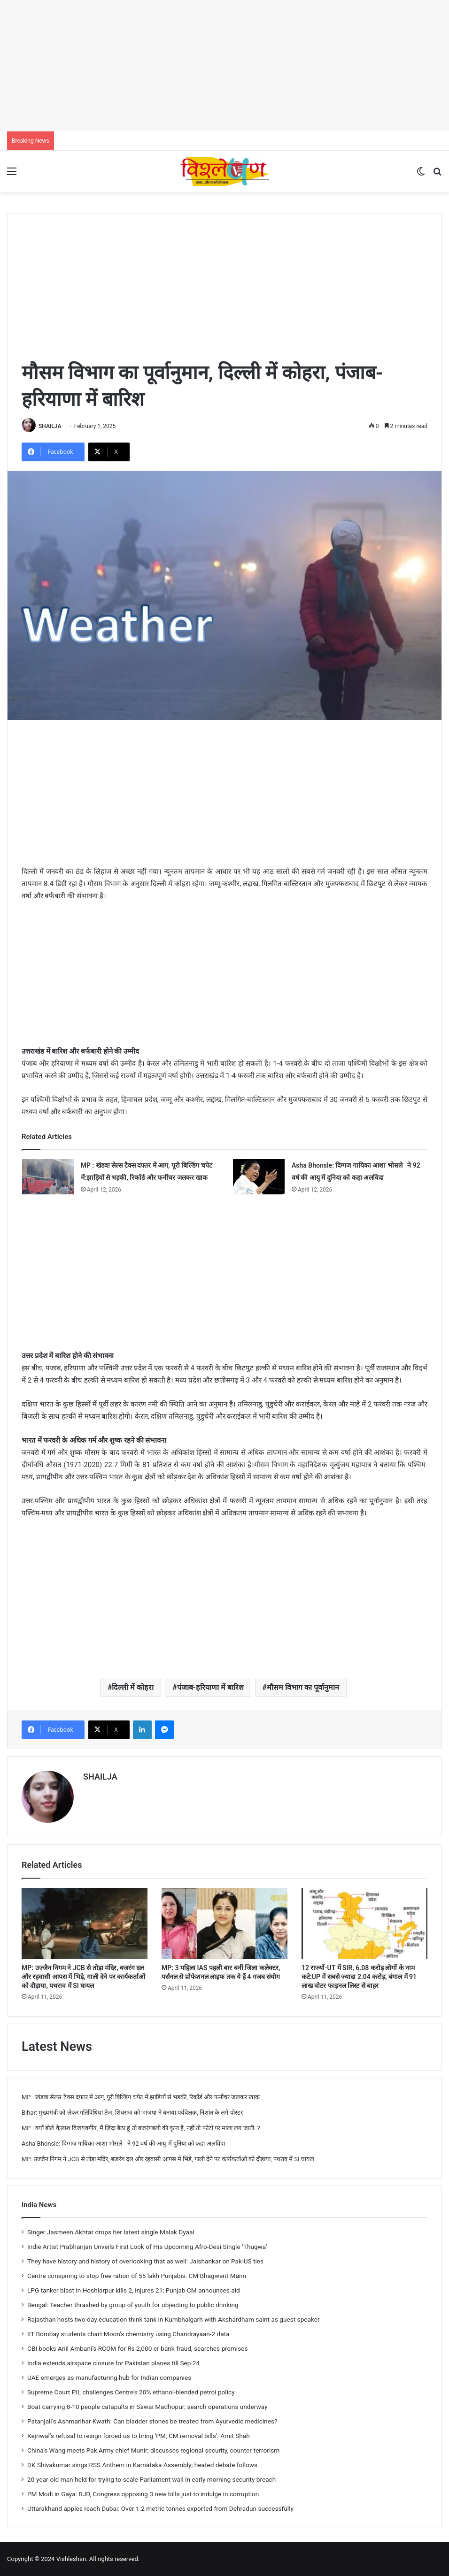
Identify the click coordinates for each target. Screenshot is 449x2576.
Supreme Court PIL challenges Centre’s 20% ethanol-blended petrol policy (131, 2392)
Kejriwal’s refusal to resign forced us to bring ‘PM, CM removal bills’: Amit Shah (138, 2435)
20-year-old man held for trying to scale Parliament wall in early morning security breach (151, 2479)
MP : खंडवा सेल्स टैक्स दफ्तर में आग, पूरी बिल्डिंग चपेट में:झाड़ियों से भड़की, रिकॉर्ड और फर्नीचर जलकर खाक (141, 2097)
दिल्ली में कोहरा (133, 1687)
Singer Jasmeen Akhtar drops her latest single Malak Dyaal (110, 2232)
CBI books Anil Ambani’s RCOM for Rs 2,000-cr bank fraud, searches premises (137, 2348)
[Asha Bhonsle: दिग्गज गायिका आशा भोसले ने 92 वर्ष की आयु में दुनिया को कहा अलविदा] (259, 1176)
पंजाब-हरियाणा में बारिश (210, 1687)
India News (39, 2205)
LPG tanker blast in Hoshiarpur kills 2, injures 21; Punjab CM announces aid (133, 2290)
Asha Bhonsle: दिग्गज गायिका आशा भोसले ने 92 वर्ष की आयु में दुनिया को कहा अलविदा (123, 2143)
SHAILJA (50, 426)
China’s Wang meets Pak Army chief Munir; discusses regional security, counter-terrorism (153, 2450)
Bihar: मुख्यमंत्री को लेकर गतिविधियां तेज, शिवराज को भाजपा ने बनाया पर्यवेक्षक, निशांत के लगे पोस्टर (132, 2112)
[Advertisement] (224, 65)
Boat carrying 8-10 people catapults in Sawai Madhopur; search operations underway (147, 2406)
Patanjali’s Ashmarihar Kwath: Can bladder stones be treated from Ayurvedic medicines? (152, 2421)
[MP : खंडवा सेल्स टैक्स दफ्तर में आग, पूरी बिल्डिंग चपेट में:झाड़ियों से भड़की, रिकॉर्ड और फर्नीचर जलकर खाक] (48, 1176)
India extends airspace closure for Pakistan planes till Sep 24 (113, 2363)
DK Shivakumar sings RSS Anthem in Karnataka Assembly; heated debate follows (142, 2465)
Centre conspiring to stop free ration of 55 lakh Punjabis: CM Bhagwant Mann (136, 2275)
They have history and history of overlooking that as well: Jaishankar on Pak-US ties (145, 2261)
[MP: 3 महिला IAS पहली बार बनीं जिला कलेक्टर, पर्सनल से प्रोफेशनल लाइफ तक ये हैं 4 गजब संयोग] (224, 1923)
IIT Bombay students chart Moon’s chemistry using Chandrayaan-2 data (128, 2334)
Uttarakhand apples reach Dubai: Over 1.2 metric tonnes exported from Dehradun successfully (160, 2508)
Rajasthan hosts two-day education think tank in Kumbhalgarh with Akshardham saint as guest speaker (173, 2319)
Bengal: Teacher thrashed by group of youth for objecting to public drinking (133, 2304)
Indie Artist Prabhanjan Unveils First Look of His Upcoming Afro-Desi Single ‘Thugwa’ (147, 2246)
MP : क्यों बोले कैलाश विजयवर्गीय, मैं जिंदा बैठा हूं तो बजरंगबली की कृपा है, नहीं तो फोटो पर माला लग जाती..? (141, 2128)
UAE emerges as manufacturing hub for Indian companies (109, 2377)
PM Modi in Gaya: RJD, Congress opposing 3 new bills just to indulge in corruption (143, 2494)
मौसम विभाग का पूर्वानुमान (303, 1687)
